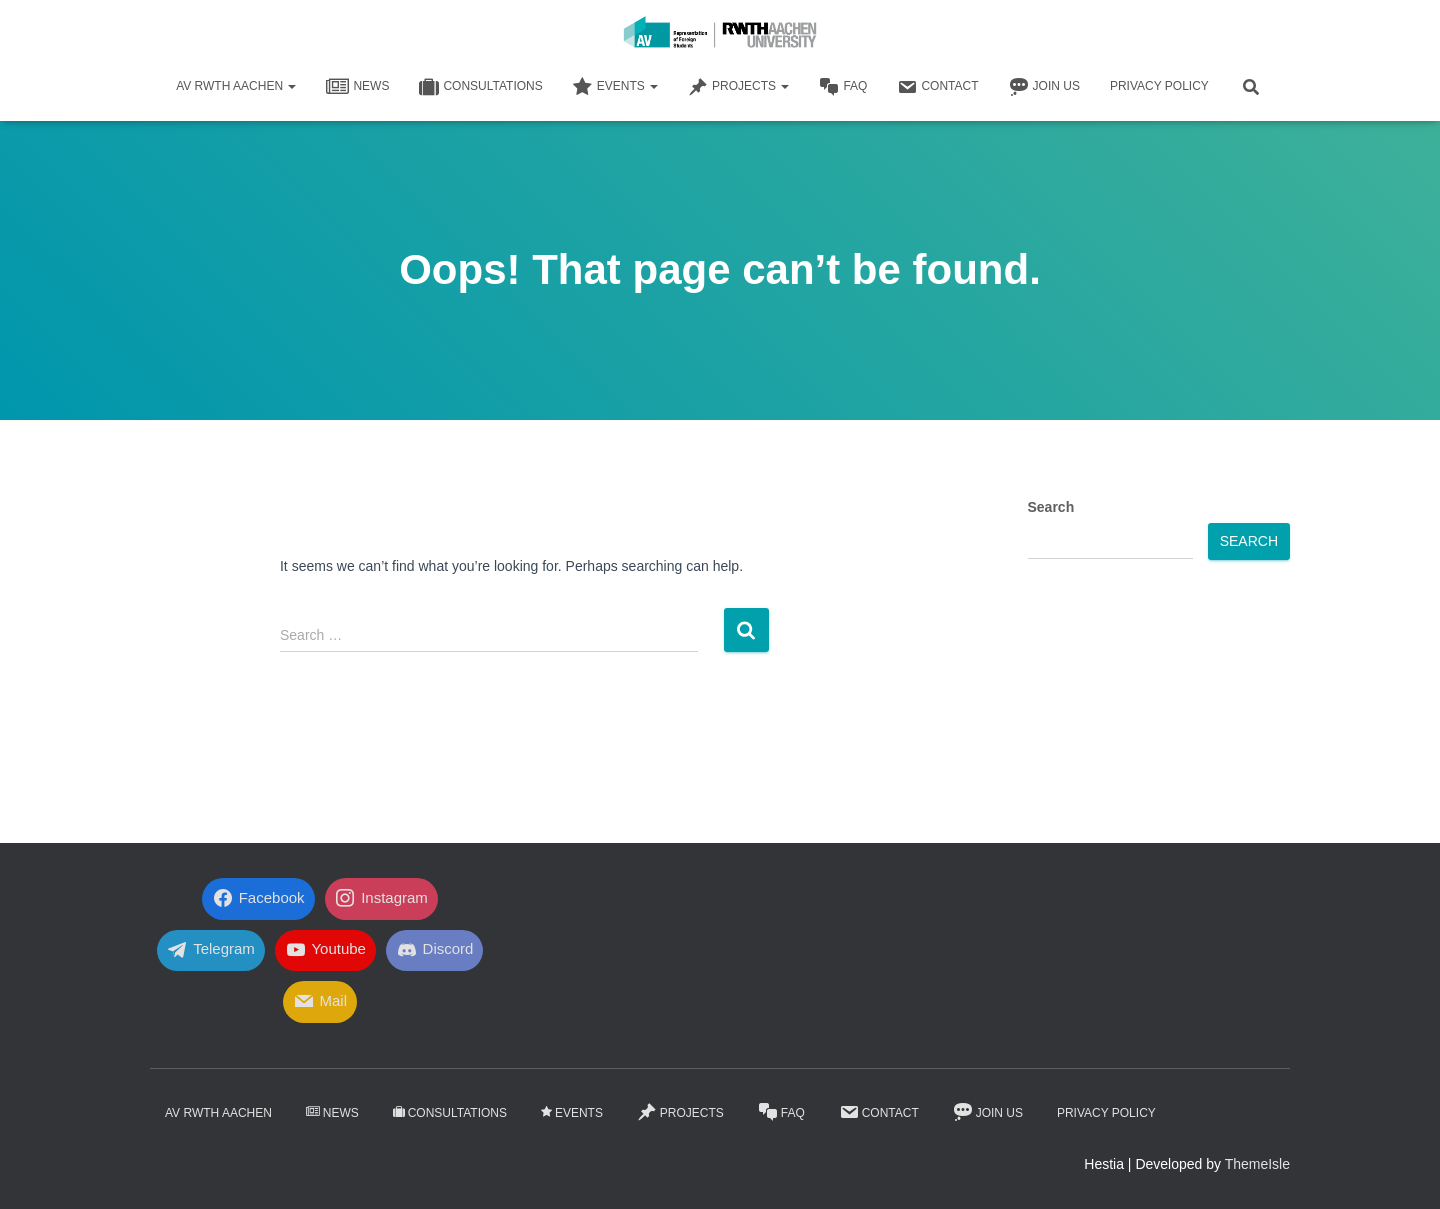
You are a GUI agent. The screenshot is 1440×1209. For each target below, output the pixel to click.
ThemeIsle (1257, 1164)
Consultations (480, 87)
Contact (937, 87)
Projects (738, 87)
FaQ (843, 87)
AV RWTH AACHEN (236, 86)
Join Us (1044, 87)
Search (1051, 507)
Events (615, 87)
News (357, 87)
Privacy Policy (1159, 86)
